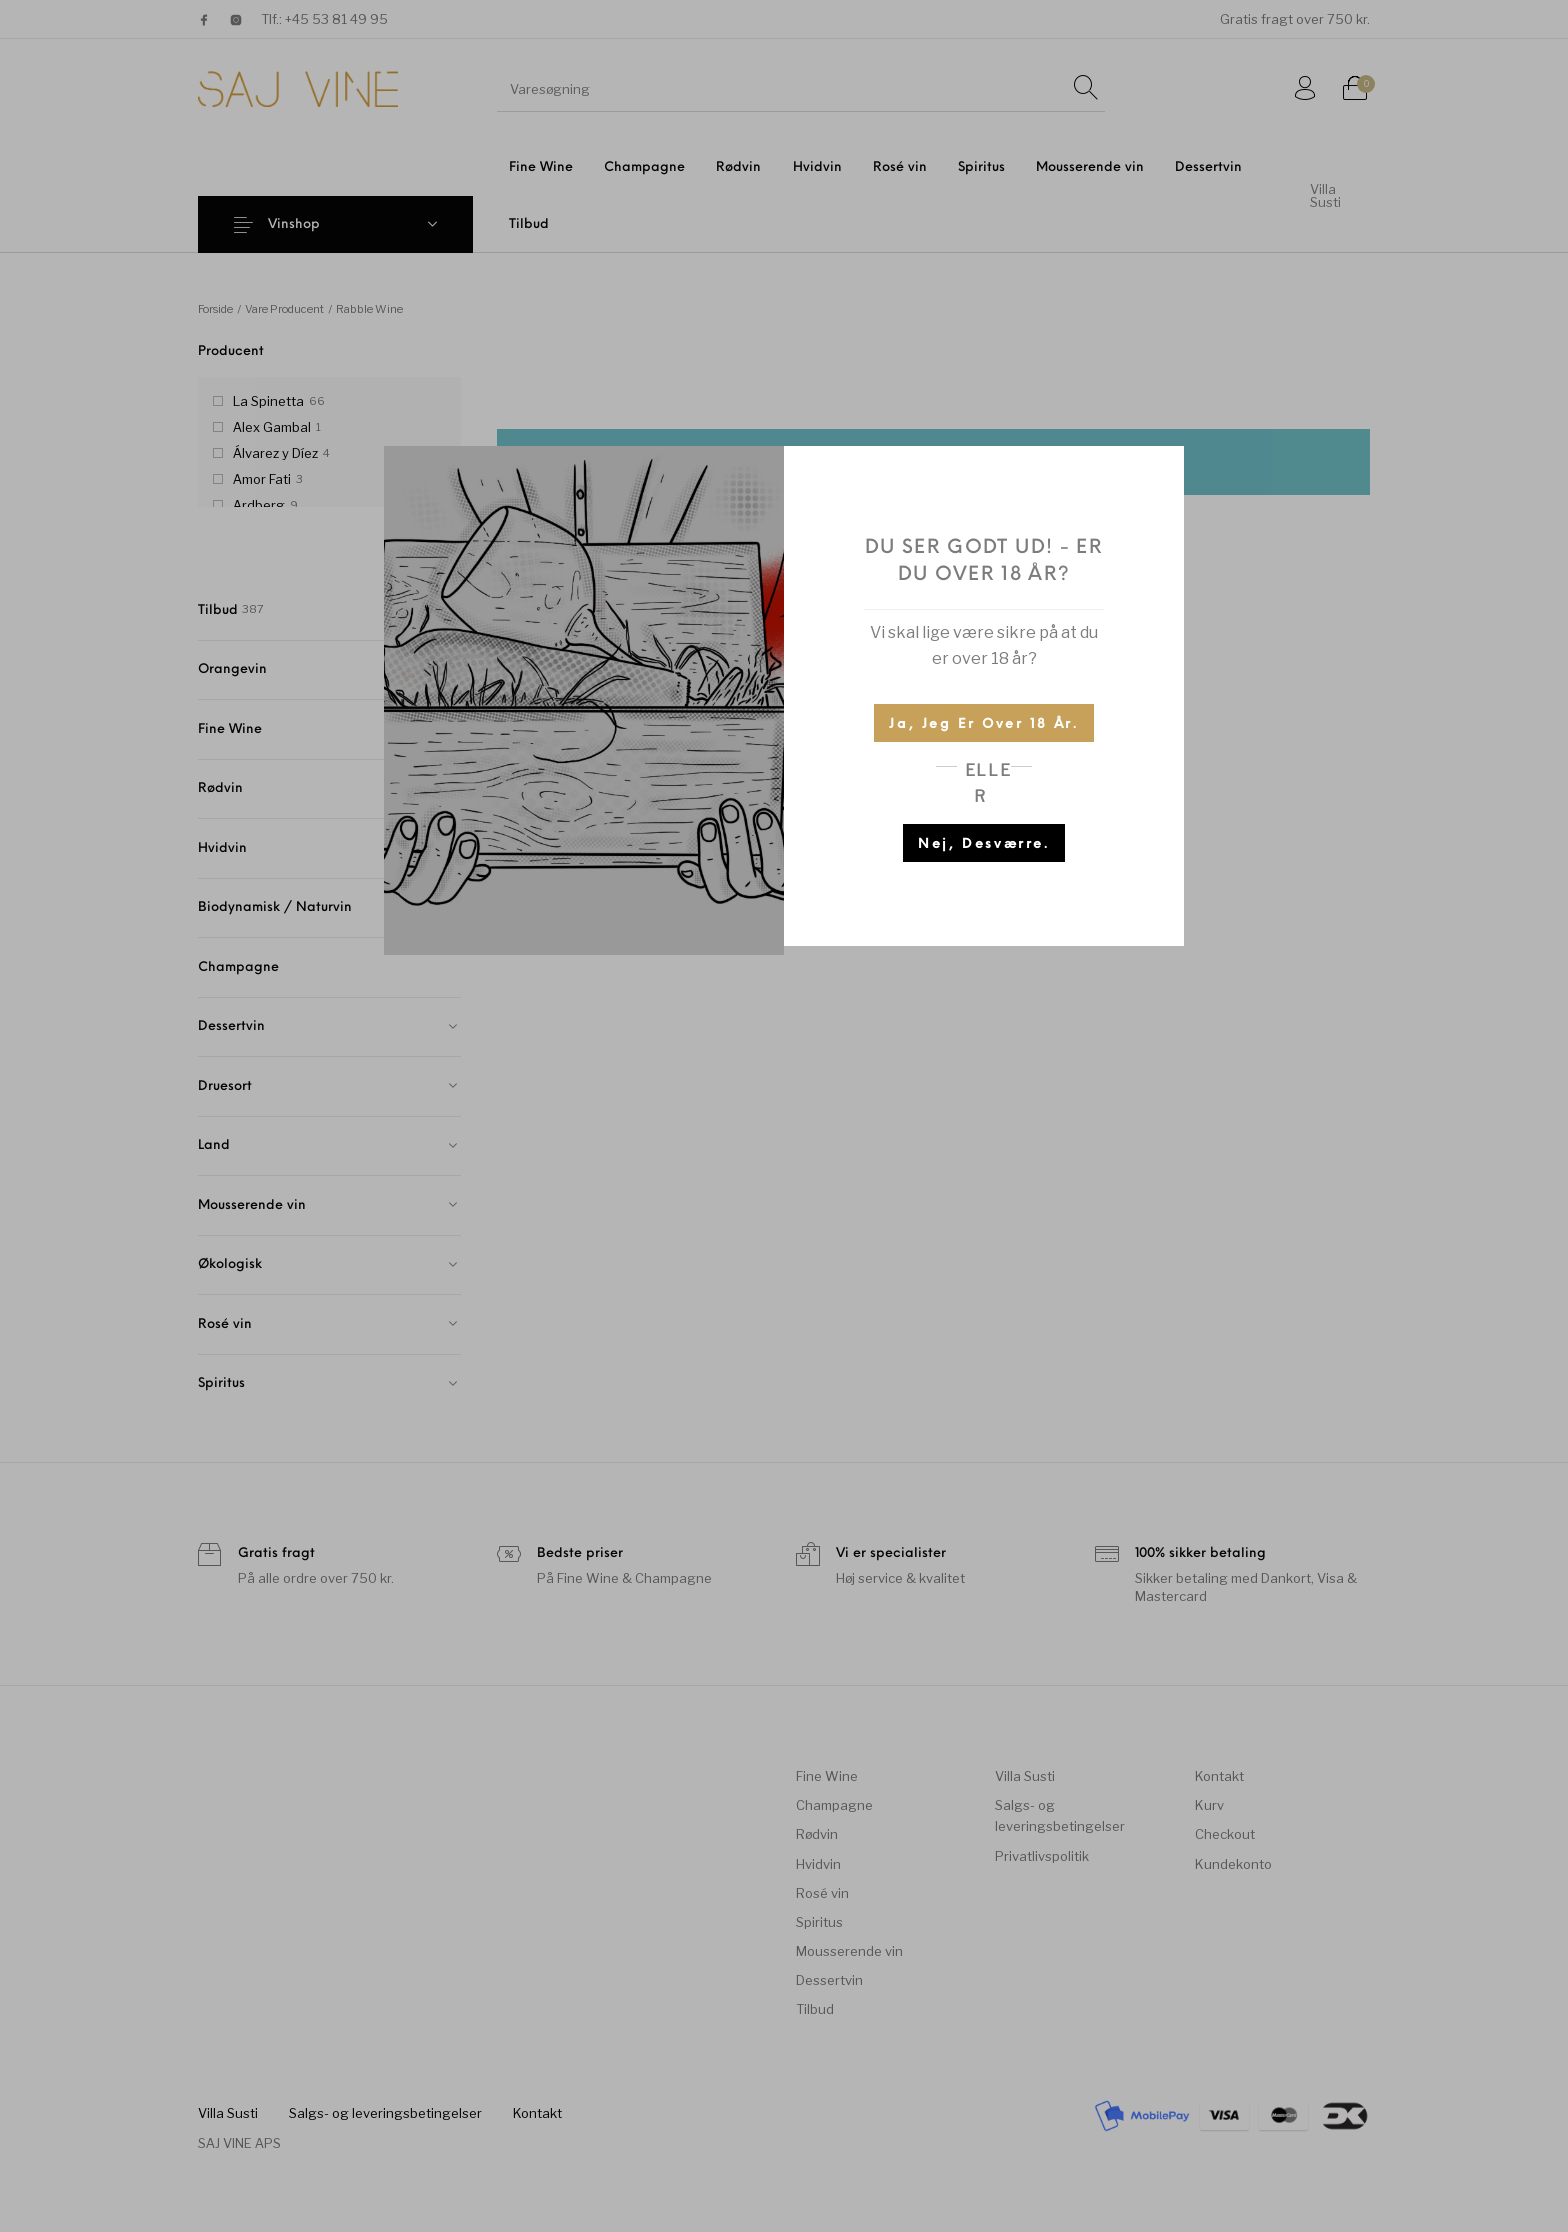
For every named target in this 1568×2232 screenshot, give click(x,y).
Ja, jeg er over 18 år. (983, 724)
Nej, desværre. (983, 844)
